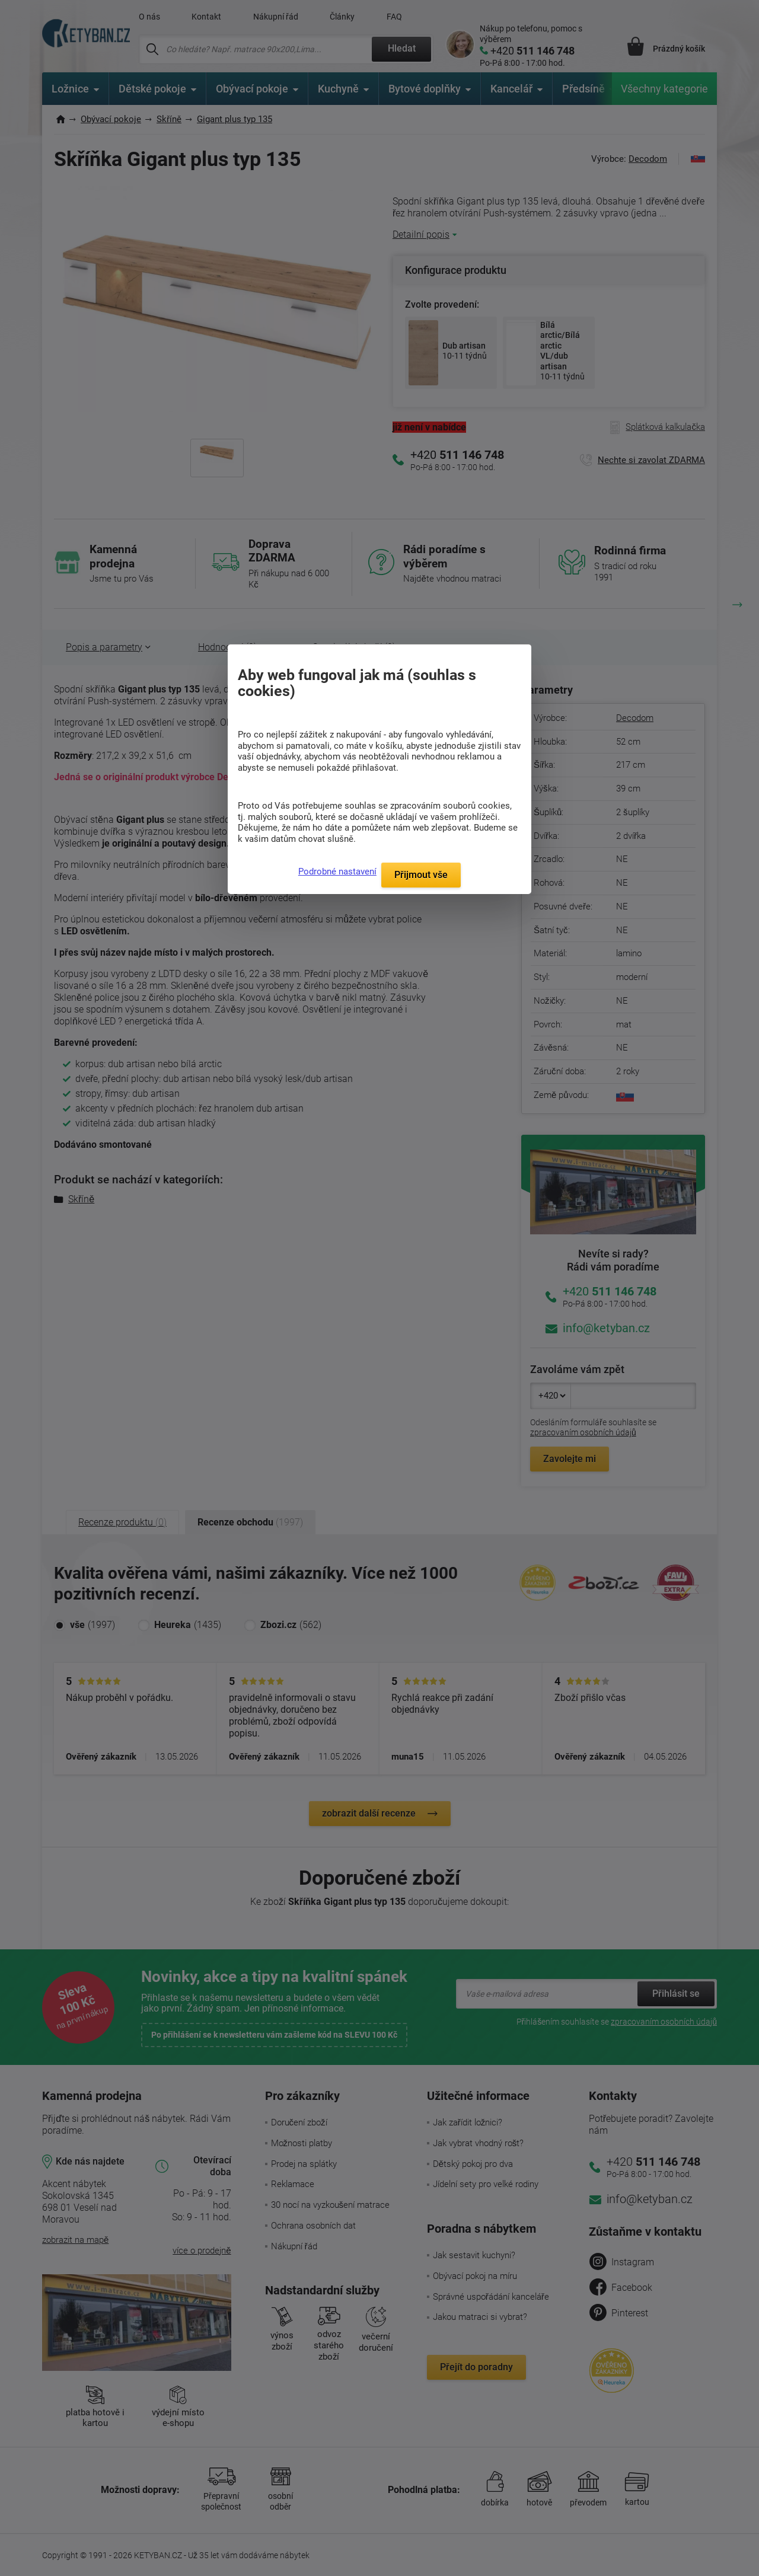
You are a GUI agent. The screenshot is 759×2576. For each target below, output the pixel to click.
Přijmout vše (421, 874)
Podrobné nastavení (337, 871)
